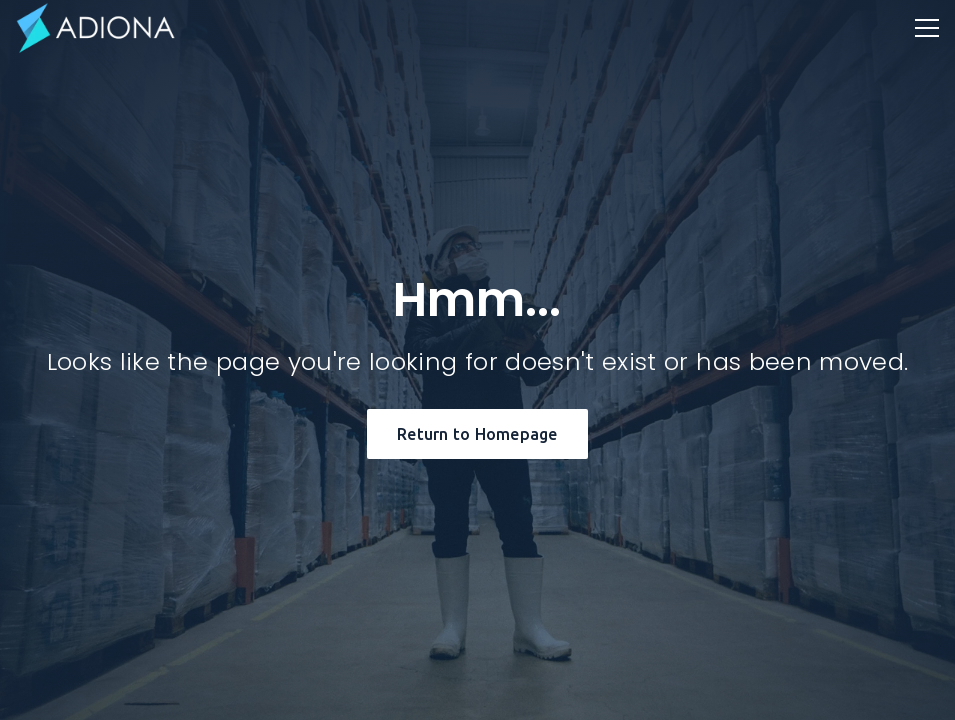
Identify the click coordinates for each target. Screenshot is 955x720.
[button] (927, 28)
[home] (96, 28)
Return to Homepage (477, 434)
